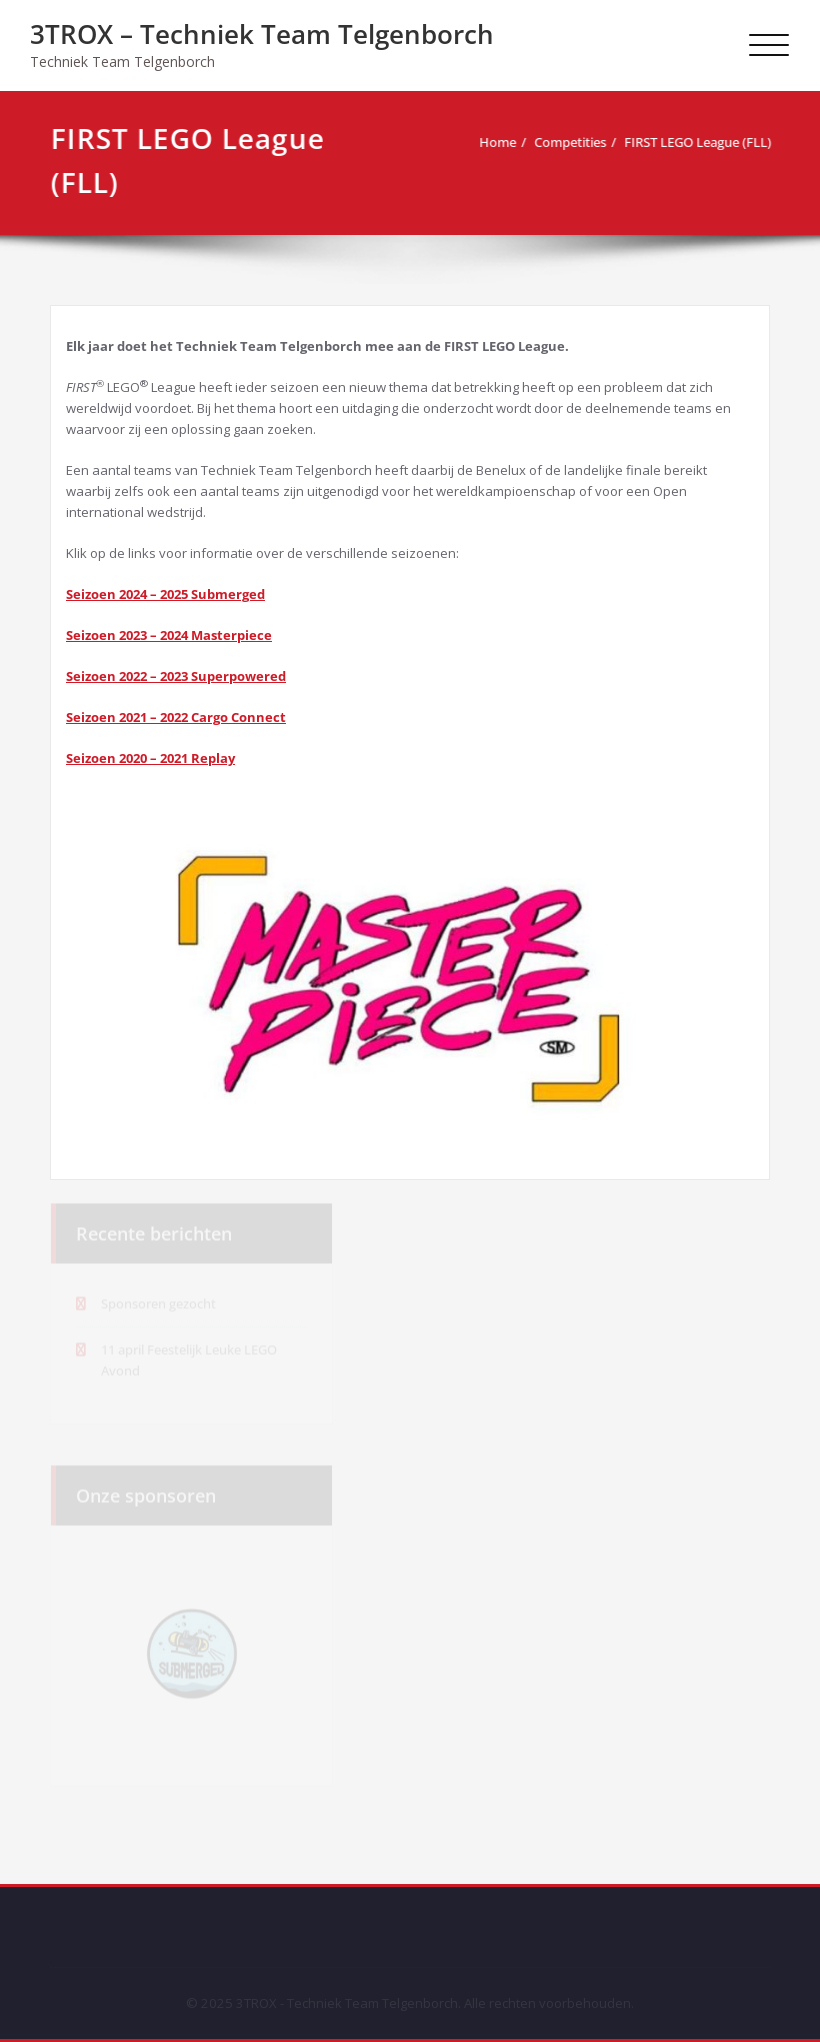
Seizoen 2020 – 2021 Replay (150, 758)
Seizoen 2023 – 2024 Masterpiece (169, 635)
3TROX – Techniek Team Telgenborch (262, 34)
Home (494, 142)
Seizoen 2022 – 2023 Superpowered (176, 676)
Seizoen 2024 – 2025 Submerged (165, 594)
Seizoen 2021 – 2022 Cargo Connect (176, 717)
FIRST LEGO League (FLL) (694, 142)
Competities (567, 142)
